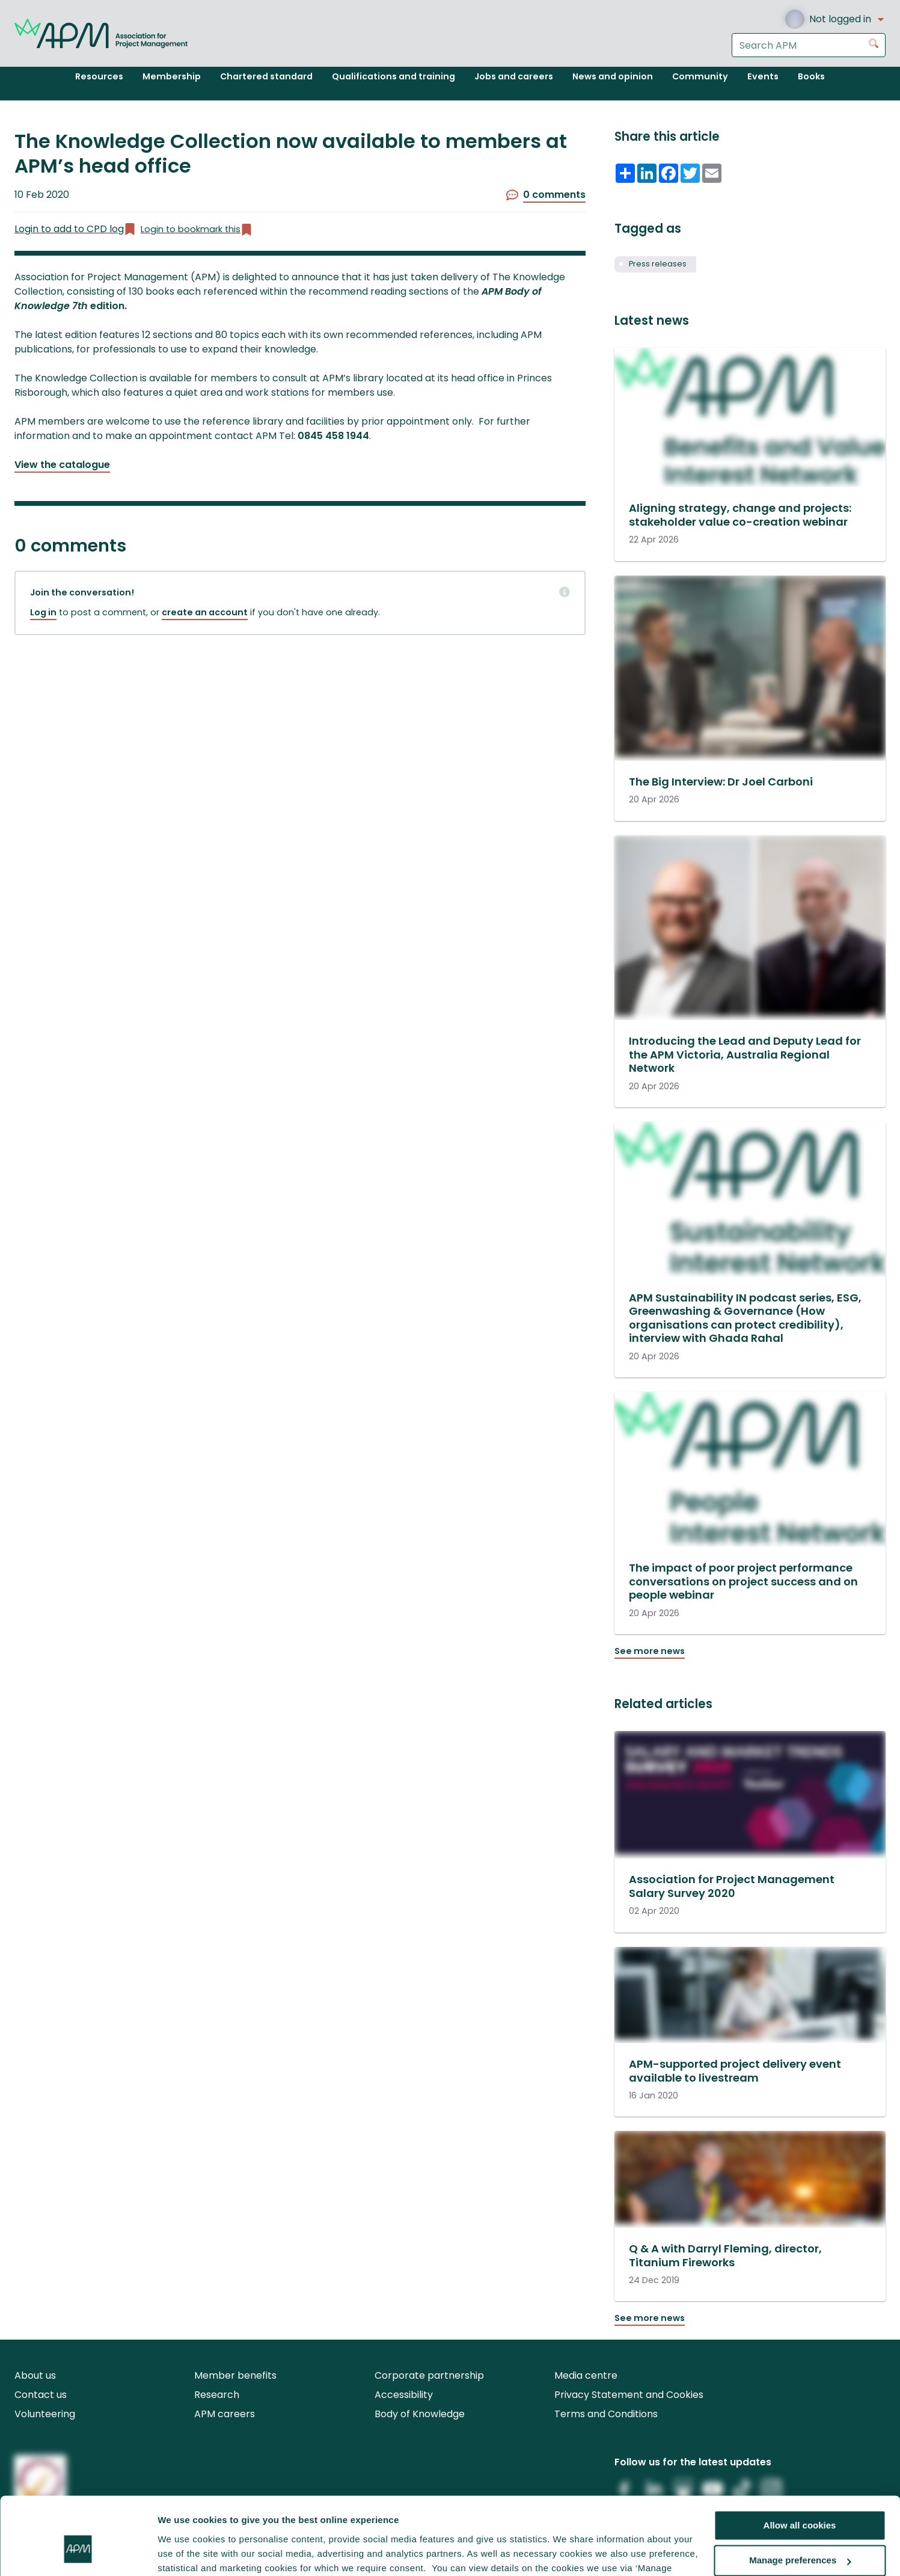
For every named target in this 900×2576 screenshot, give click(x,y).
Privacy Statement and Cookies (628, 2395)
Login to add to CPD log (75, 229)
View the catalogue (62, 465)
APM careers (224, 2414)
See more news (649, 1651)
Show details (185, 2552)
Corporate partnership (429, 2375)
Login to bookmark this (197, 229)
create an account (205, 612)
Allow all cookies (800, 2462)
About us (35, 2375)
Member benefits (235, 2375)
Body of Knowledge (420, 2414)
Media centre (585, 2375)
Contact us (40, 2395)
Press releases (658, 264)
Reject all (799, 2532)
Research (216, 2395)
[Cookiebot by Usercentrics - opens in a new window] (77, 2553)
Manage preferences (800, 2497)
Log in (43, 612)
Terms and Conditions (606, 2414)
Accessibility (404, 2395)
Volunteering (44, 2414)
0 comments (546, 194)
